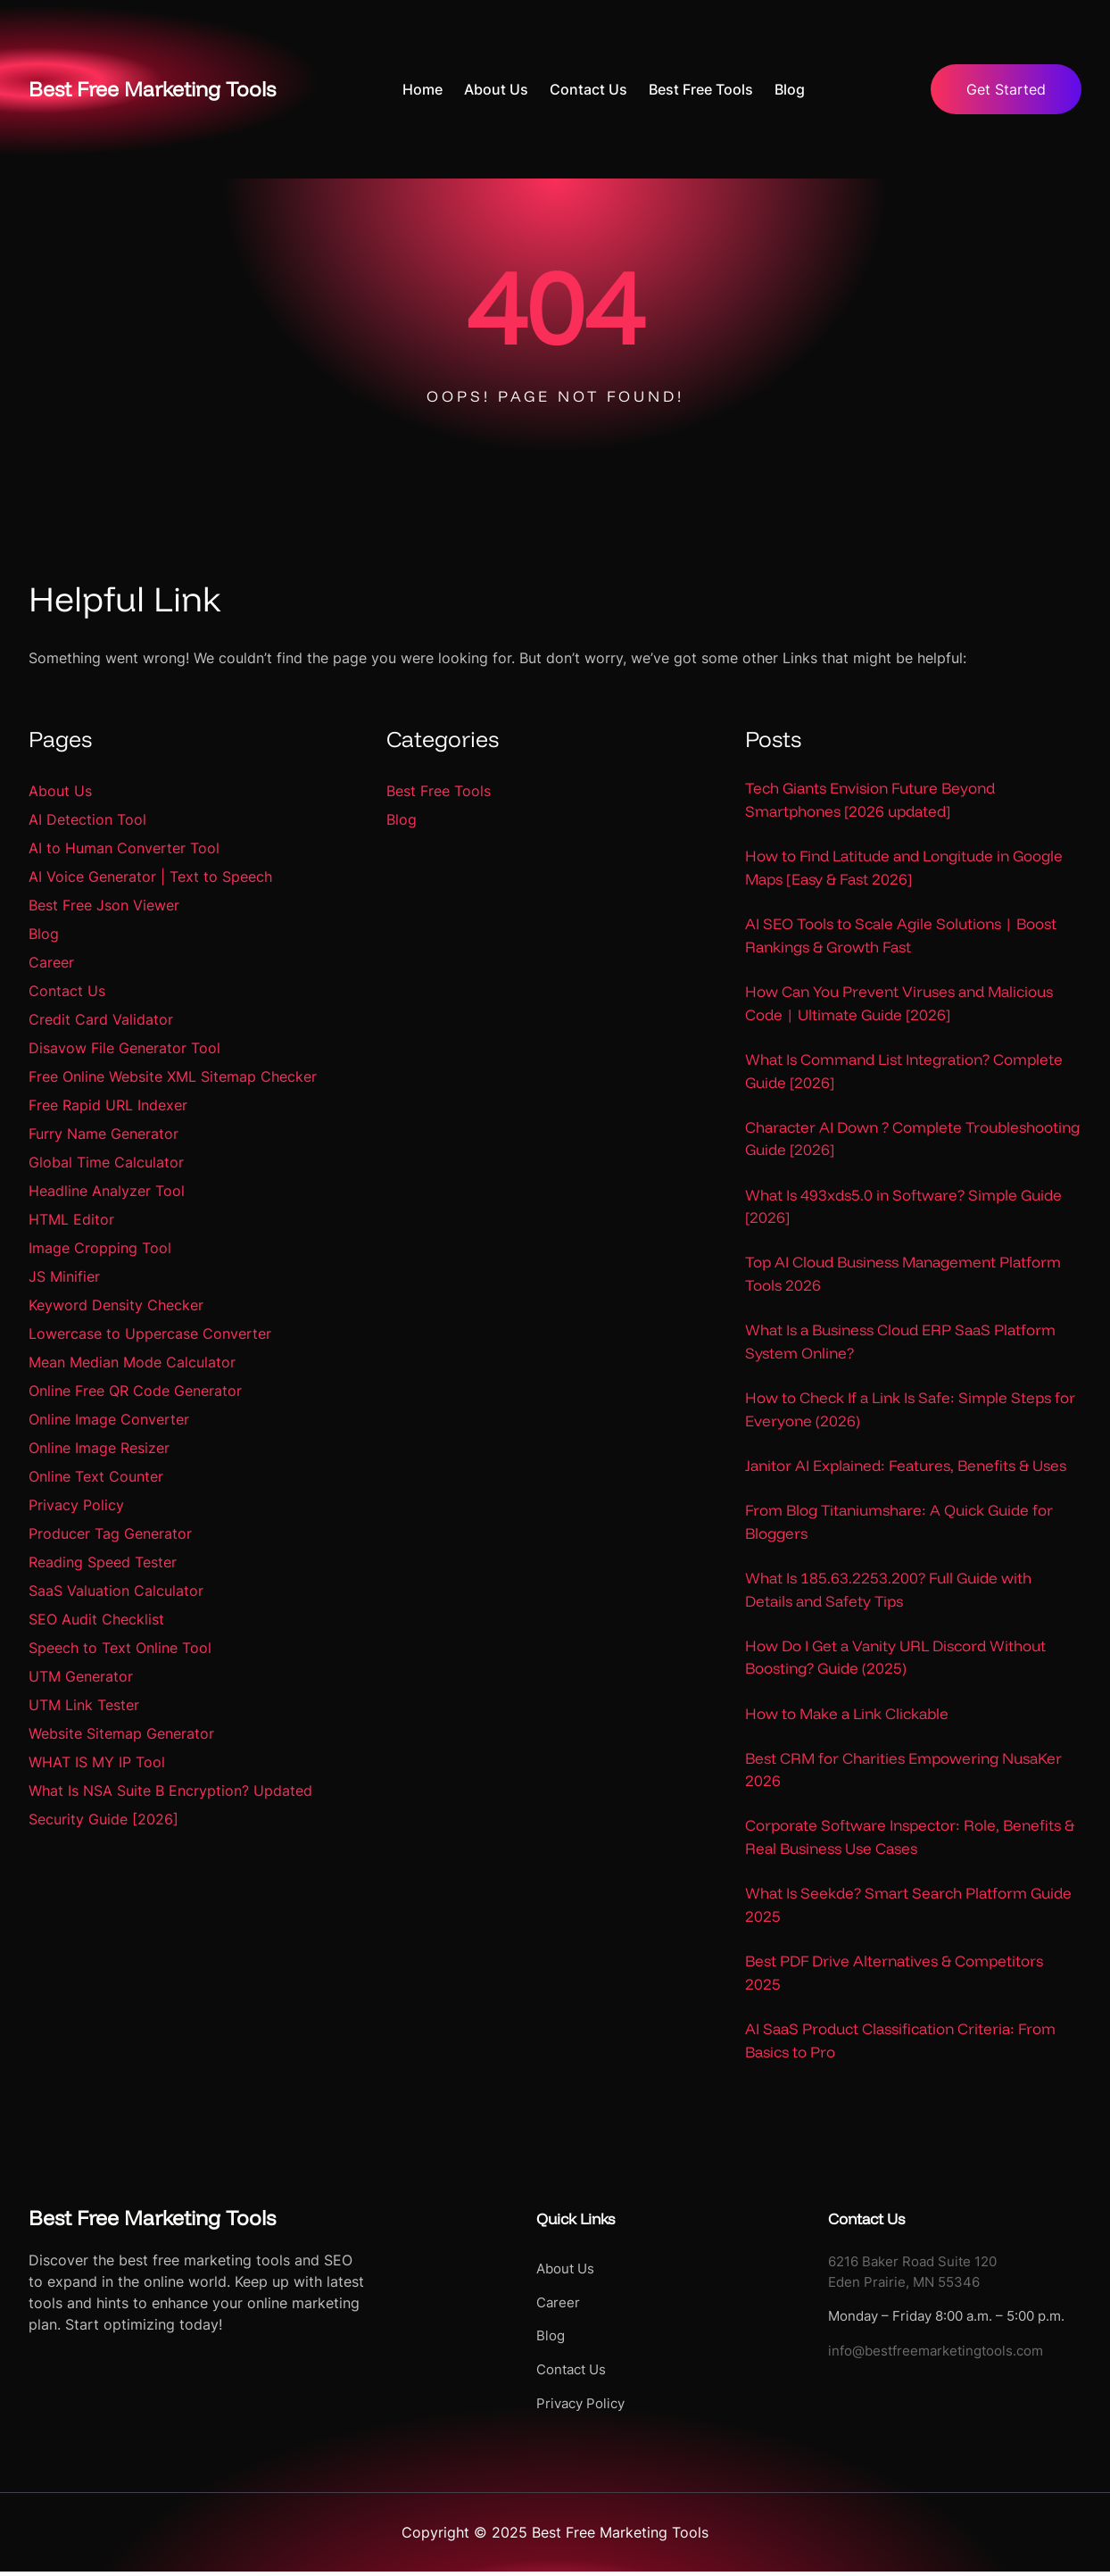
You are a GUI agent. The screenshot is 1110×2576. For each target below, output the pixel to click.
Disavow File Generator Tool (124, 1048)
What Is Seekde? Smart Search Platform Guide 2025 (908, 1908)
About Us (60, 791)
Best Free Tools (438, 791)
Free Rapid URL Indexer (108, 1105)
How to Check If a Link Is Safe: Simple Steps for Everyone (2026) (910, 1412)
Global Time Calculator (106, 1162)
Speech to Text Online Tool (120, 1648)
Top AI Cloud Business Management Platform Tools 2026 (903, 1275)
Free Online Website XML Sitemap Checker (173, 1076)
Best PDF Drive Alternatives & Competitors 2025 (894, 1977)
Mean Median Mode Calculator (132, 1362)
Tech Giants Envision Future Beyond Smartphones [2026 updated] (870, 799)
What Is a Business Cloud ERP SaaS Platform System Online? (900, 1343)
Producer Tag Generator (110, 1533)
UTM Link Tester (84, 1705)
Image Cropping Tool (100, 1248)
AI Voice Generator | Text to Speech (150, 876)
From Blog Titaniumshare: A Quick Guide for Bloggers (899, 1524)
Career (51, 962)
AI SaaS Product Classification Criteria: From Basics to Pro (900, 2044)
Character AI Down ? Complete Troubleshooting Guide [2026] (912, 1139)
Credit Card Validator (101, 1019)
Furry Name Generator (103, 1134)
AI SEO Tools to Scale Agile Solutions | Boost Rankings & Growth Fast (900, 936)
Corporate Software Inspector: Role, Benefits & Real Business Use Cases (909, 1840)
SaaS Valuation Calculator (116, 1591)
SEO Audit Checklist (96, 1619)
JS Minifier (64, 1276)
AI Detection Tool (87, 819)
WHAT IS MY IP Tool (97, 1762)
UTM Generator (81, 1676)
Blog (44, 934)
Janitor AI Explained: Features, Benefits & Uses (905, 1467)
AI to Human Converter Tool (124, 848)
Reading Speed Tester (103, 1562)
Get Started (1006, 89)
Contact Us (67, 991)
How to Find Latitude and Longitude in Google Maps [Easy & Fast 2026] (904, 868)
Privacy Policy (76, 1505)
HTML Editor (71, 1219)
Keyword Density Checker (116, 1305)
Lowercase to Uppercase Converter (150, 1333)
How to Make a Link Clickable (846, 1716)
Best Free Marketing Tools (160, 88)
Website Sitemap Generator (121, 1733)
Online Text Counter (96, 1476)
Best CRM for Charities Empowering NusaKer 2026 (903, 1772)
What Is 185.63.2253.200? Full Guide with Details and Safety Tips (888, 1592)
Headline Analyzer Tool (107, 1191)
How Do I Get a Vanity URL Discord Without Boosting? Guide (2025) (895, 1660)
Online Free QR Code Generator (135, 1391)
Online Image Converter (109, 1419)
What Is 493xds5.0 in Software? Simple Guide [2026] (903, 1207)
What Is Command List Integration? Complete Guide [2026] (904, 1072)
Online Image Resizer (99, 1448)
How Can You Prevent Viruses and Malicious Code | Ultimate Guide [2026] (899, 1004)
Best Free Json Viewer (104, 905)
